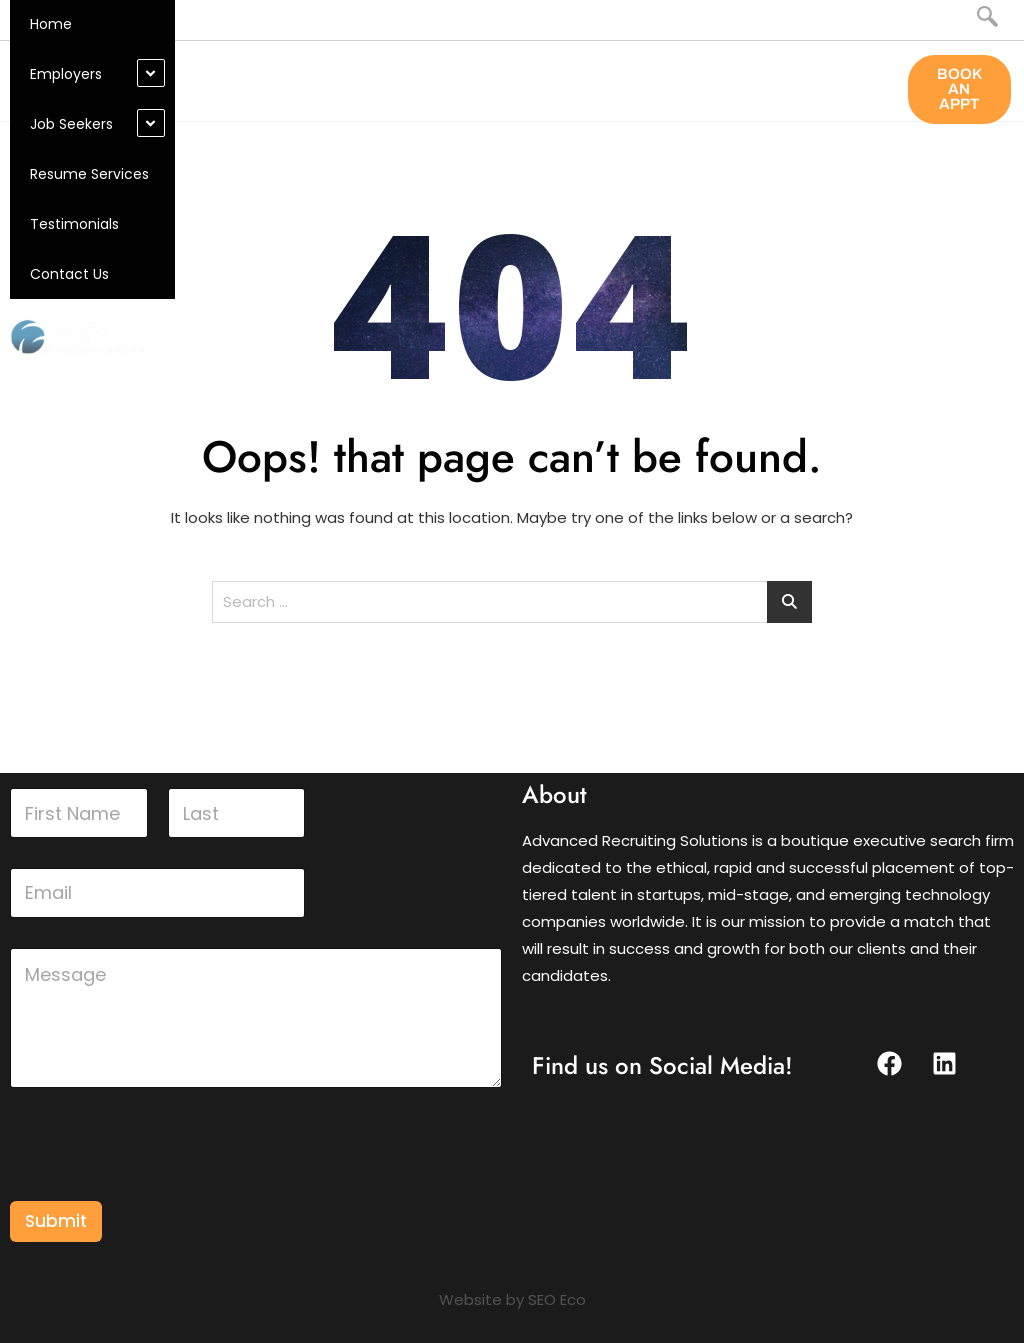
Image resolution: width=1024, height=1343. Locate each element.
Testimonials (74, 224)
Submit (56, 1221)
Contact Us (69, 274)
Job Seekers (71, 124)
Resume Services (89, 174)
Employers (66, 74)
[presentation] (162, 1188)
